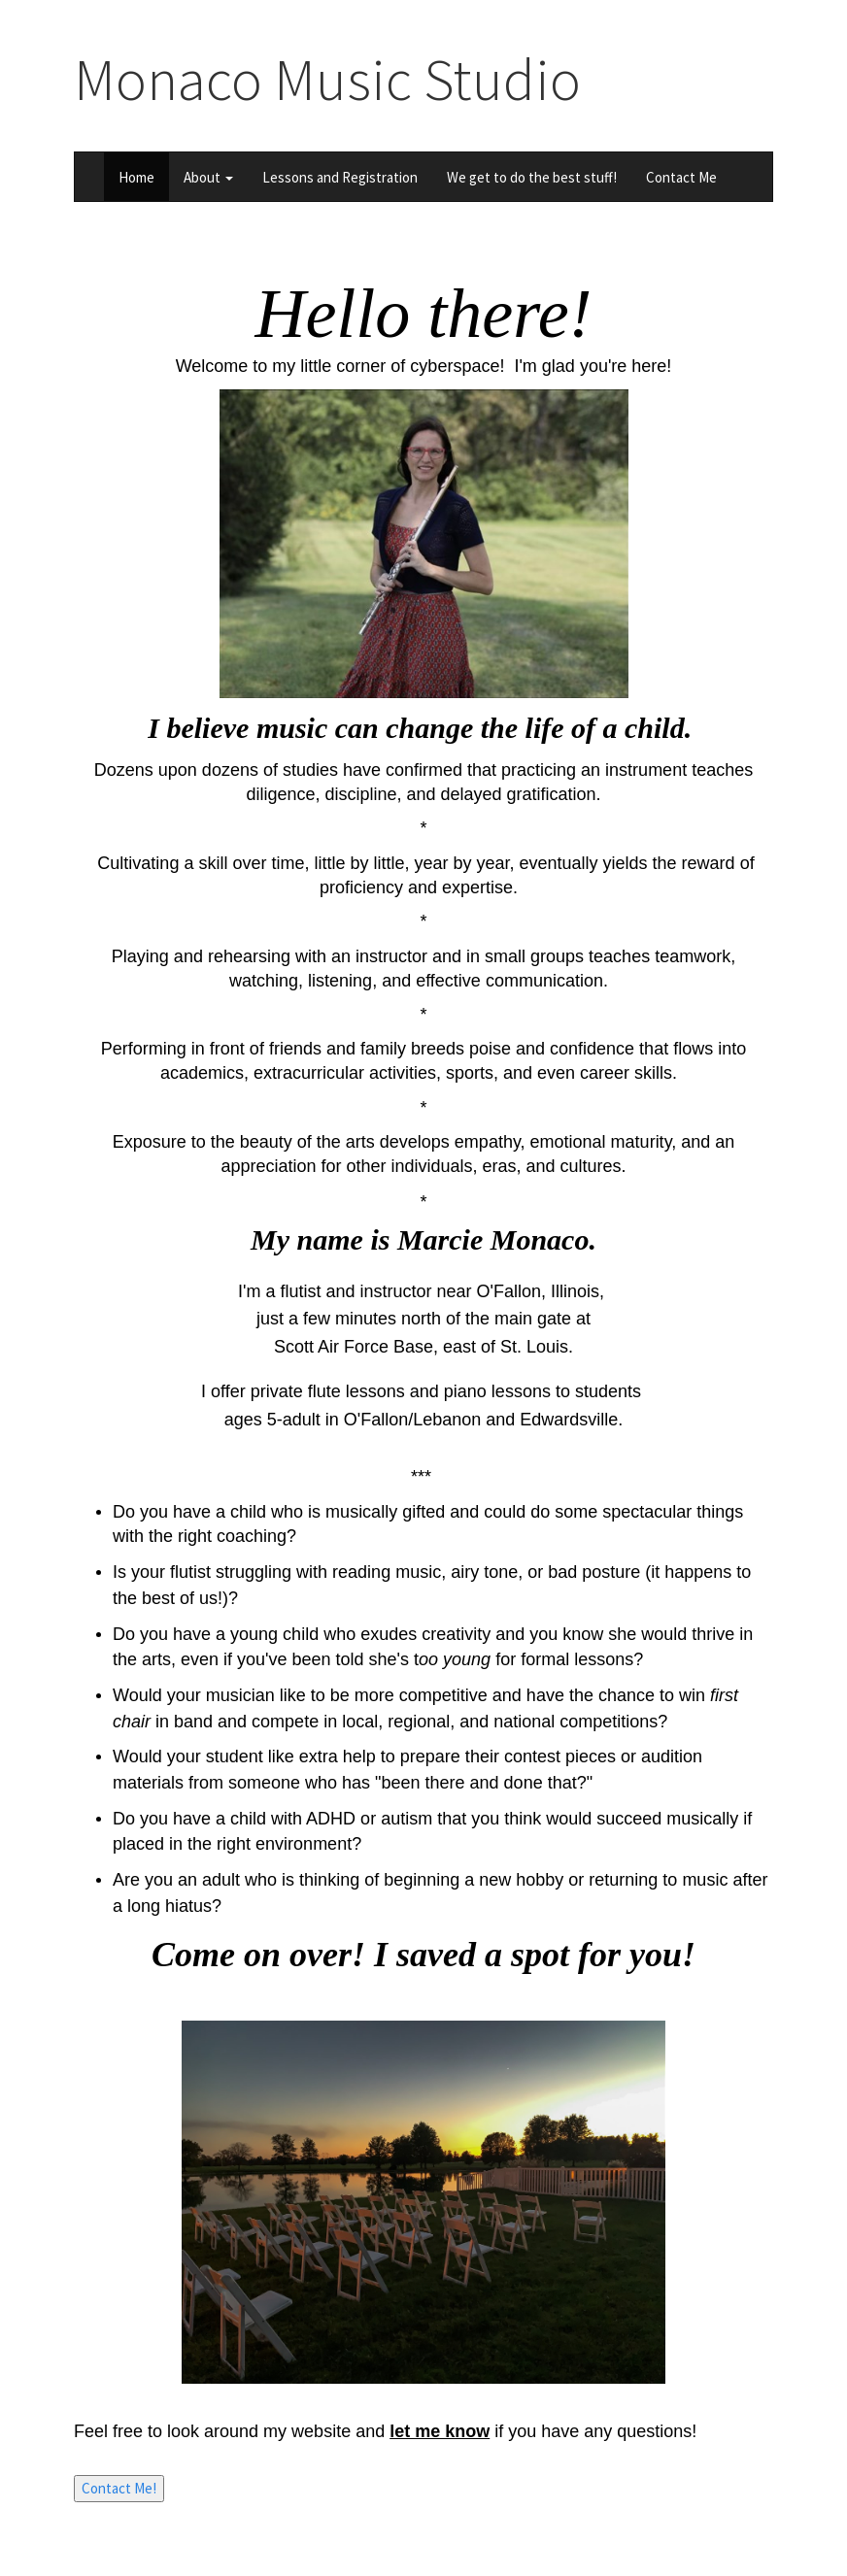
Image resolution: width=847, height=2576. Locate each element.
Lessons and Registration (340, 177)
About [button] (208, 177)
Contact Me (681, 177)
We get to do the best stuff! (532, 177)
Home (136, 177)
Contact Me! (119, 2488)
